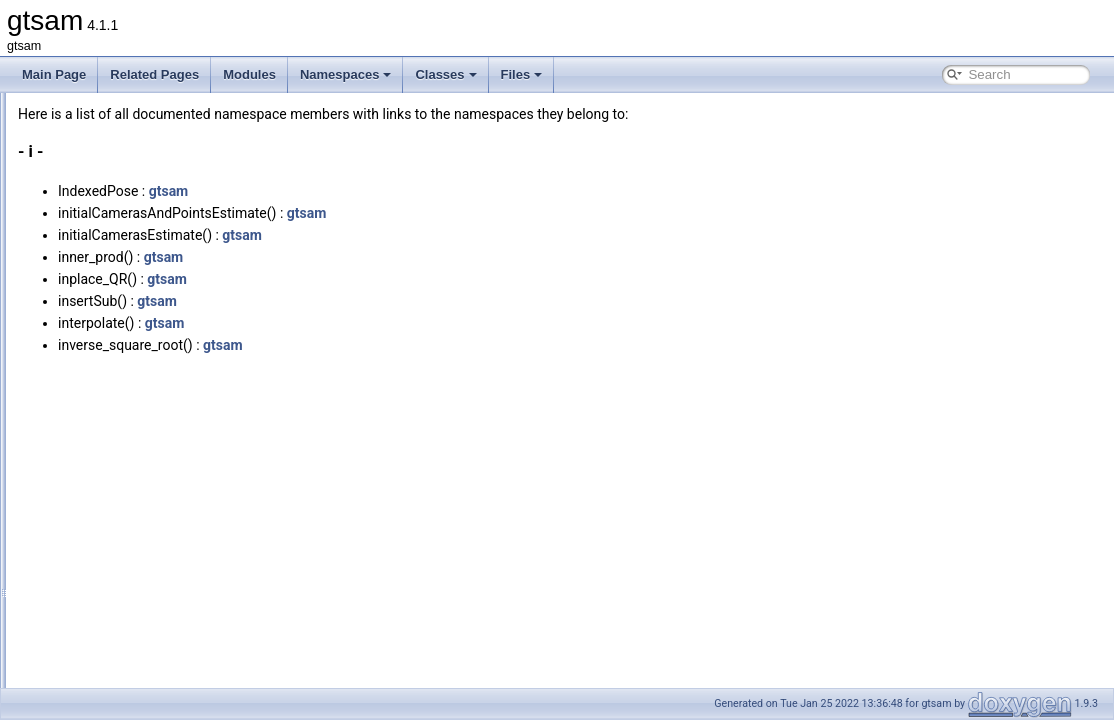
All (72, 202)
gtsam (419, 191)
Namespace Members (108, 180)
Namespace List (93, 158)
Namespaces (346, 74)
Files (522, 74)
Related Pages (154, 74)
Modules (249, 74)
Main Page (54, 74)
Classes (445, 74)
